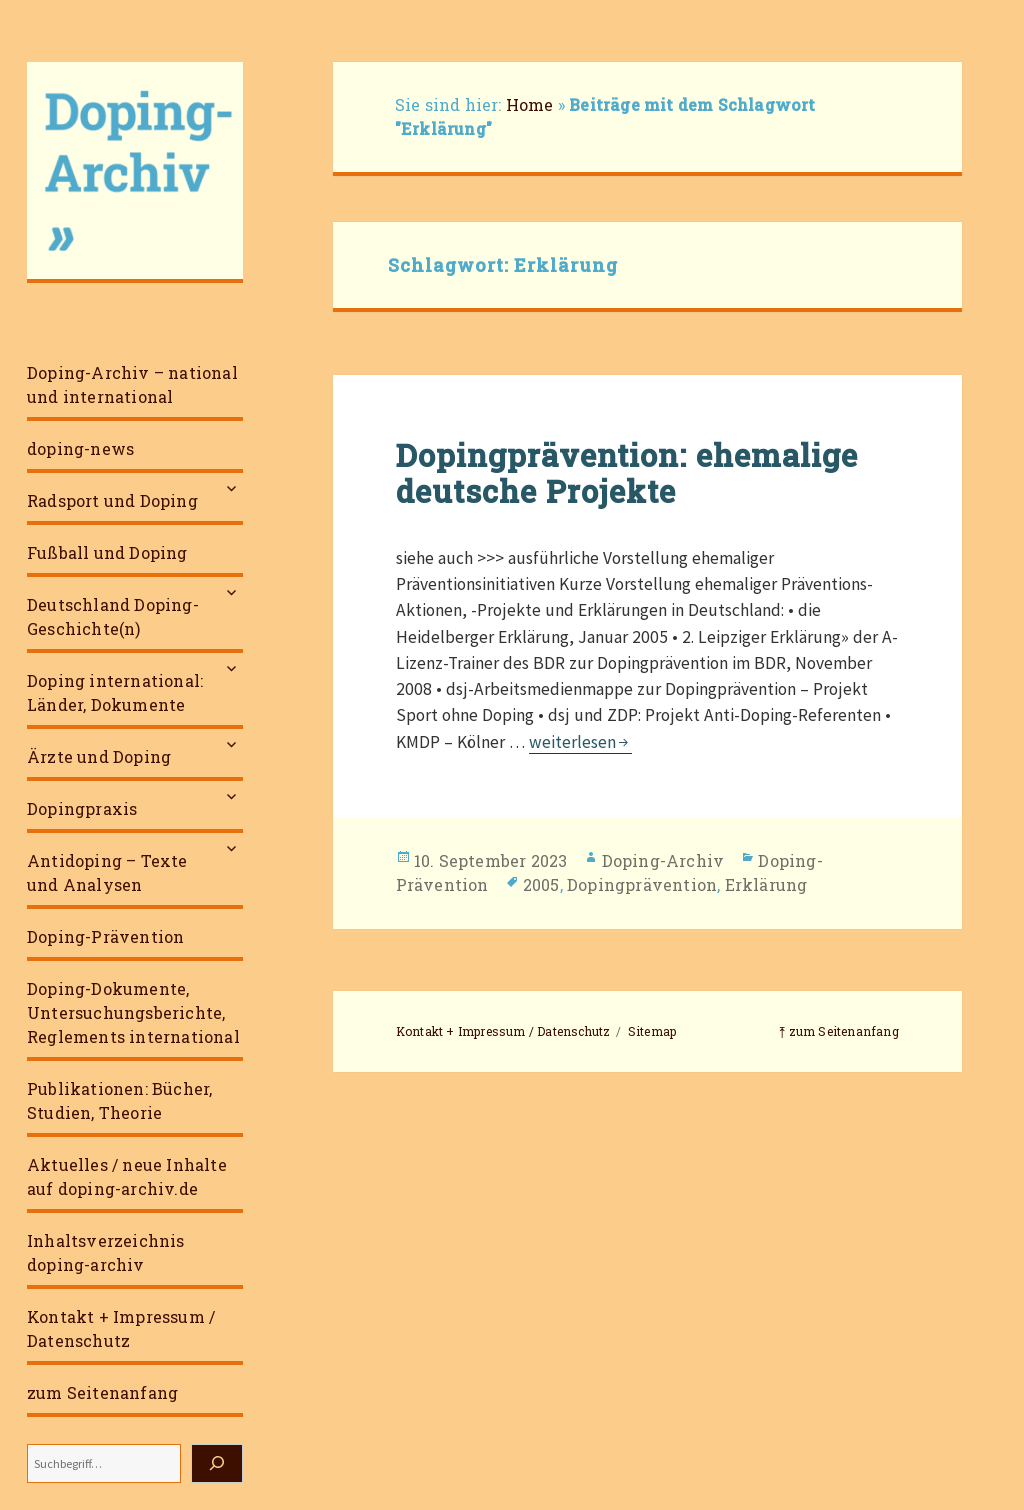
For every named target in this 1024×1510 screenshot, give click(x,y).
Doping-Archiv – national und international (132, 384)
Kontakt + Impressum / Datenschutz (121, 1328)
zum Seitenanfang (102, 1392)
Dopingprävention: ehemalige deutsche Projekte (627, 473)
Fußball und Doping (107, 552)
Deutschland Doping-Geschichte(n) (113, 616)
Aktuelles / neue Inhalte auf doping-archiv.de (127, 1176)
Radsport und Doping (112, 500)
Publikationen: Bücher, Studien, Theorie (119, 1100)
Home (530, 104)
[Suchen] (217, 1463)
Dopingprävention (642, 884)
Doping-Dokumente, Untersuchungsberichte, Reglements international (133, 1012)
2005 (541, 884)
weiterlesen (580, 742)
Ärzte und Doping (99, 756)
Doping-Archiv (663, 860)
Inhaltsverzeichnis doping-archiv (106, 1252)
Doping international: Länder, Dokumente (115, 692)
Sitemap (652, 1031)
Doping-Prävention (105, 936)
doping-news (80, 448)
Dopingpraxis (82, 808)
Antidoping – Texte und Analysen (107, 872)
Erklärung (766, 884)
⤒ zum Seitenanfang (839, 1031)
